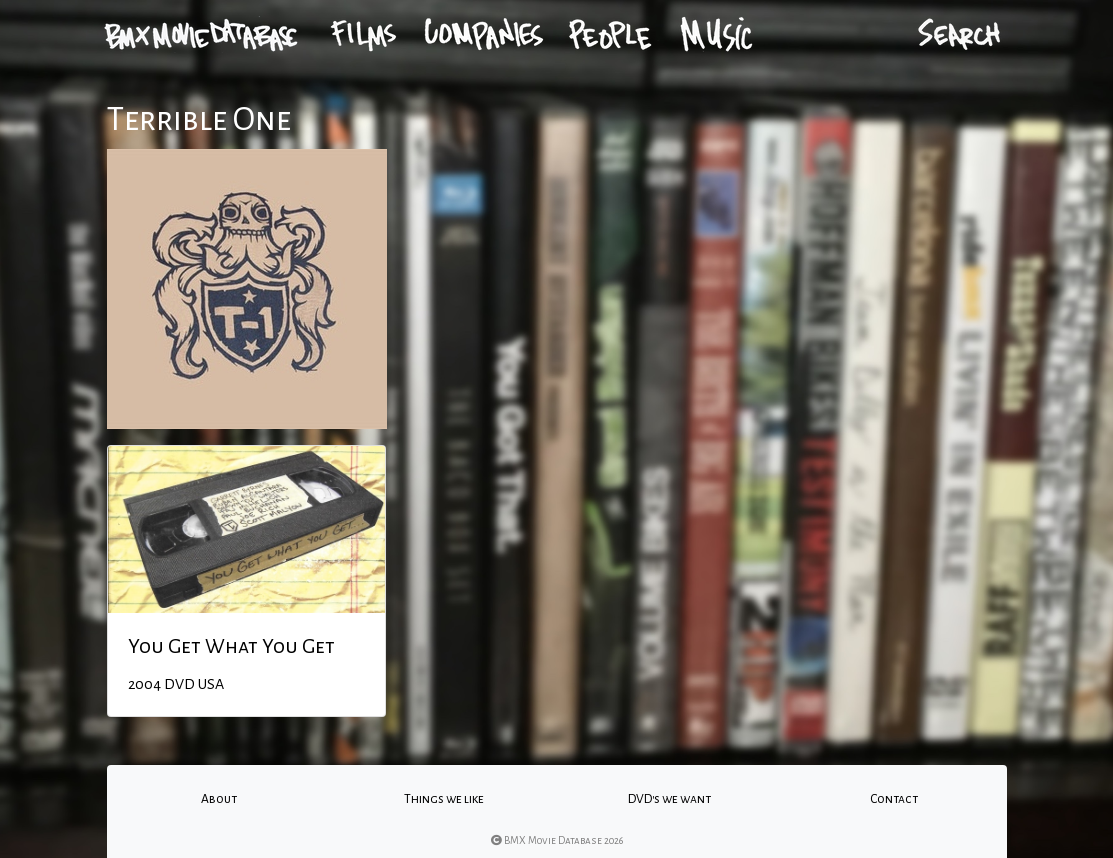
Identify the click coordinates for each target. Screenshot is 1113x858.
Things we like (444, 799)
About (219, 799)
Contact (894, 799)
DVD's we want (669, 799)
